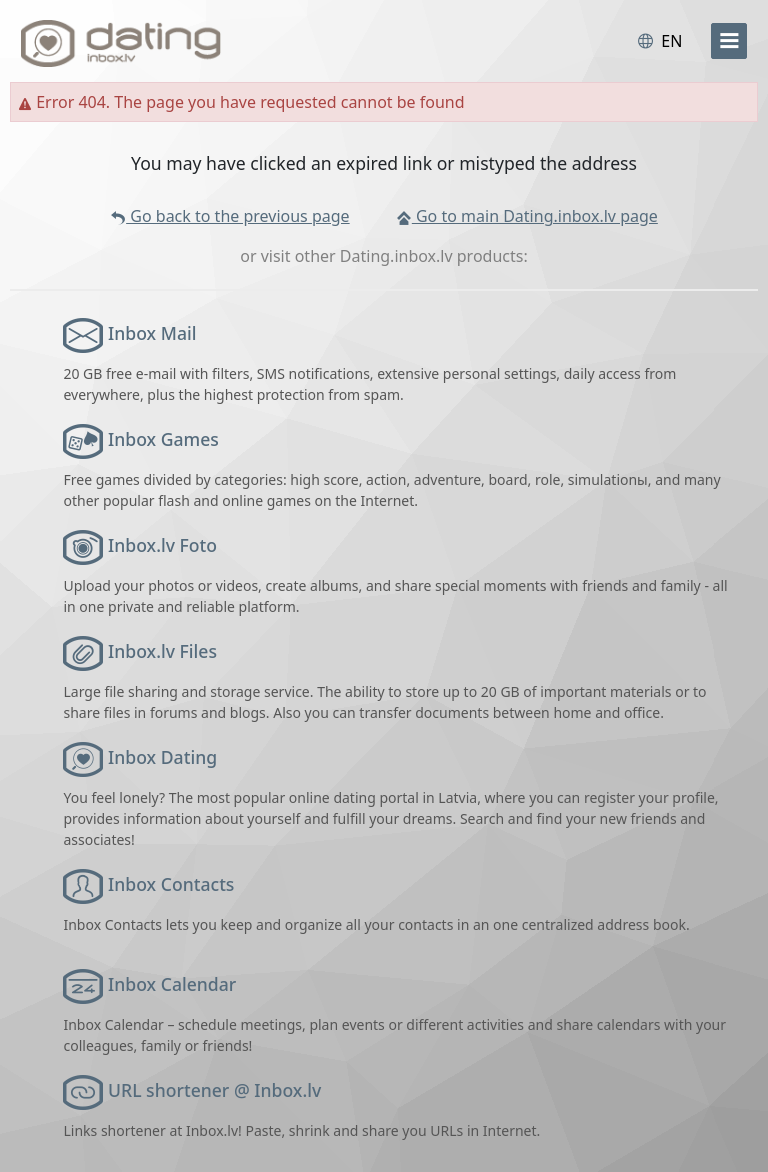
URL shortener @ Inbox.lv (214, 1090)
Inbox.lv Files (162, 651)
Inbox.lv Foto (162, 545)
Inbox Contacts (171, 884)
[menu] (729, 41)
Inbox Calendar (172, 984)
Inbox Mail (152, 333)
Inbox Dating (162, 757)
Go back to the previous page (229, 216)
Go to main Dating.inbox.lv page (527, 216)
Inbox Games (163, 439)
